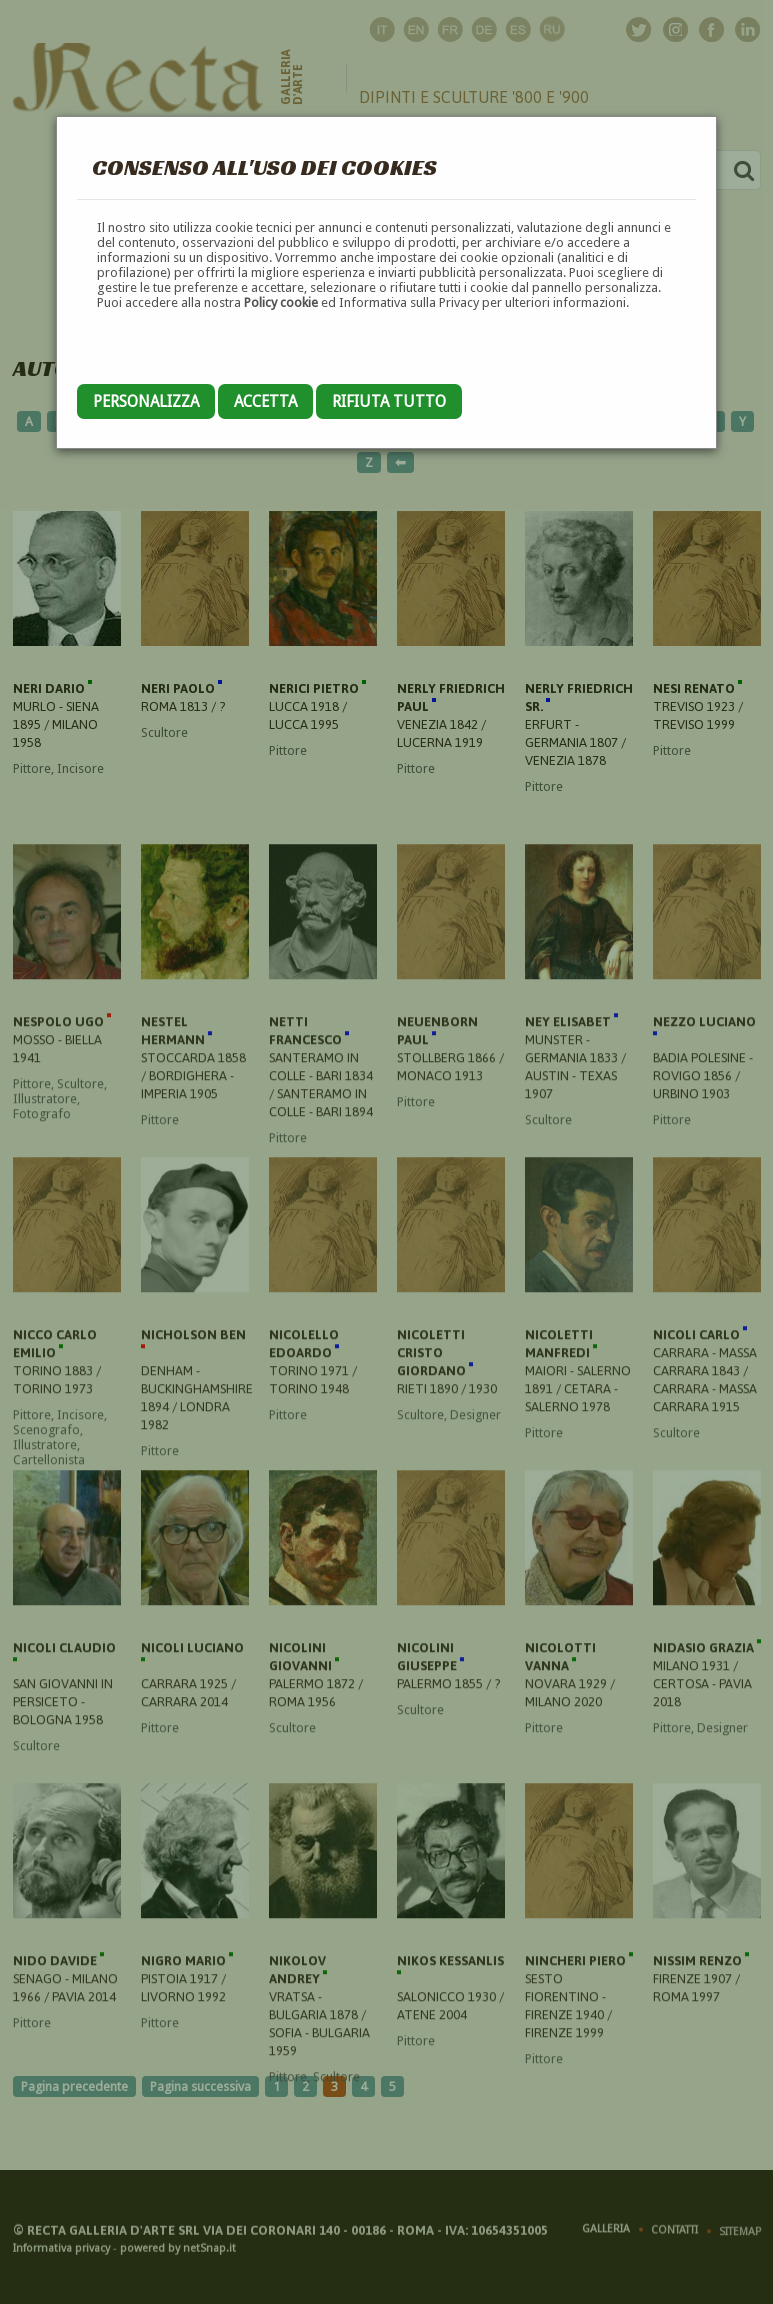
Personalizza (146, 401)
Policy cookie (281, 302)
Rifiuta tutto (389, 401)
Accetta (265, 401)
